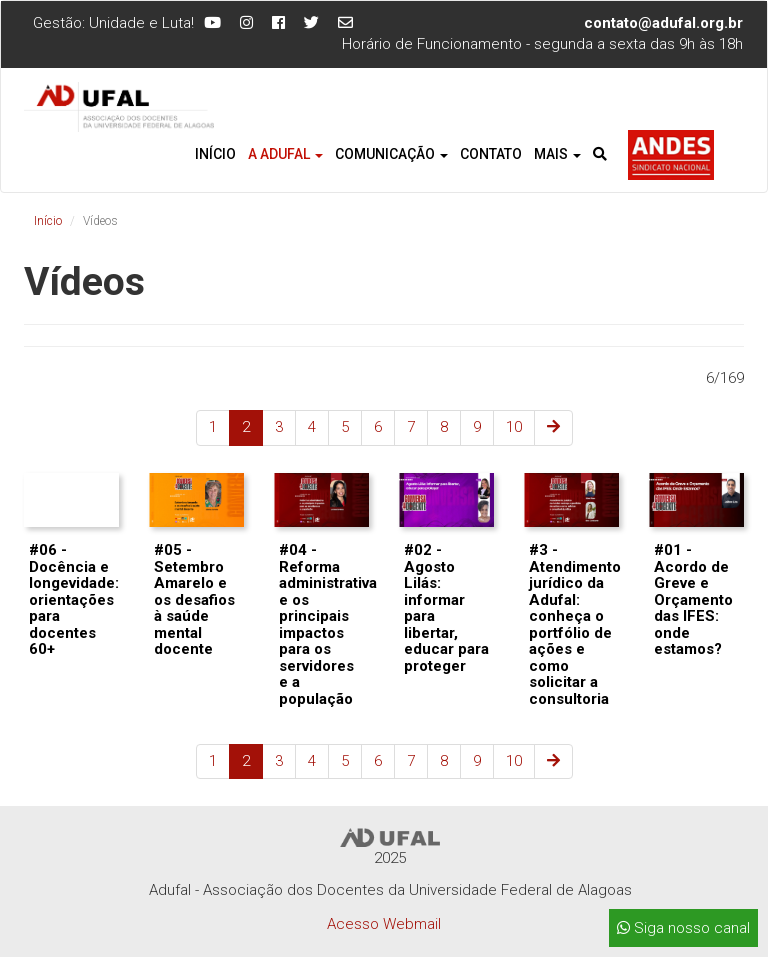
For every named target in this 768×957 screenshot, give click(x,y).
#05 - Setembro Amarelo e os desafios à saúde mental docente (194, 599)
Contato (491, 154)
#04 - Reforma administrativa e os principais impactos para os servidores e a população (328, 624)
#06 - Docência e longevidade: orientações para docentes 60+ (74, 599)
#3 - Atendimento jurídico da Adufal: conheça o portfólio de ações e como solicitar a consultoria (575, 624)
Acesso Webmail (384, 924)
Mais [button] (557, 154)
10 (514, 427)
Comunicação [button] (391, 154)
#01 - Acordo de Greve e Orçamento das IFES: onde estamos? (693, 599)
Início (215, 154)
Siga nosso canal (683, 928)
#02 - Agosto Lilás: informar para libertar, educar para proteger (446, 608)
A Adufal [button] (285, 154)
